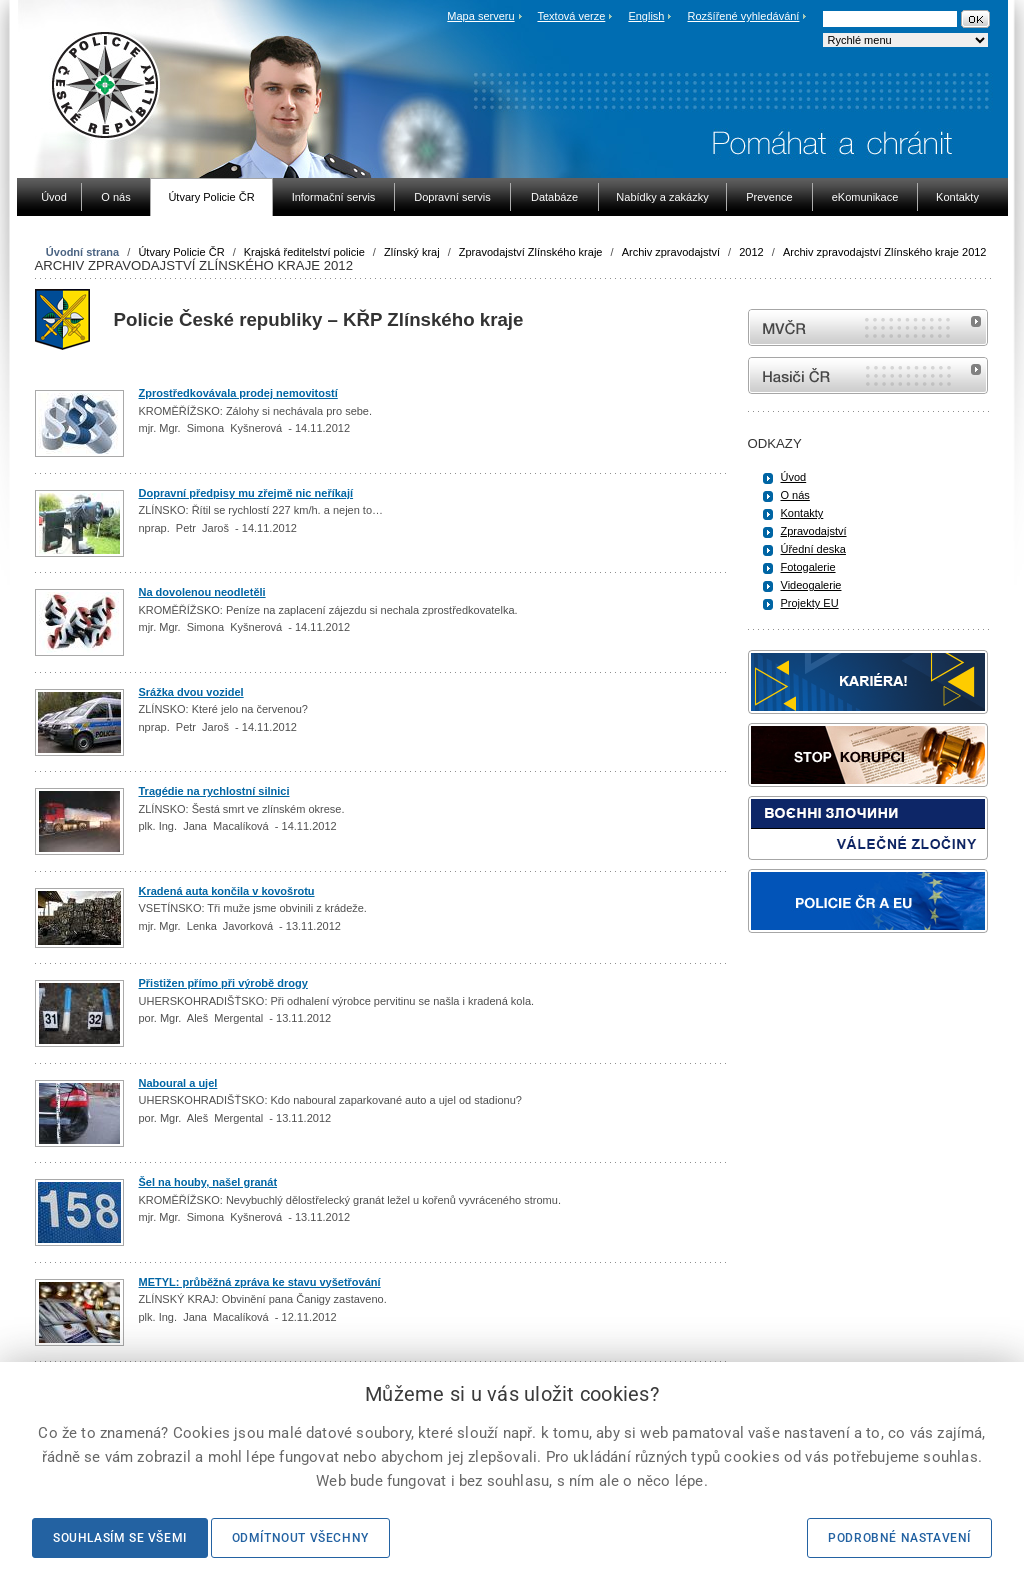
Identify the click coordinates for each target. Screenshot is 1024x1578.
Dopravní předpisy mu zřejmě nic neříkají (246, 493)
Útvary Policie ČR (181, 252)
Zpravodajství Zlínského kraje (531, 252)
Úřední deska (813, 549)
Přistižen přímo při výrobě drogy (223, 983)
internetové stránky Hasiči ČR (868, 375)
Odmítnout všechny (300, 1538)
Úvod (794, 477)
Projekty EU (810, 603)
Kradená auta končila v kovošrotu (227, 891)
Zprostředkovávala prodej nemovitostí (238, 393)
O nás (795, 495)
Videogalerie (811, 585)
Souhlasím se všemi (120, 1538)
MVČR (868, 327)
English (646, 16)
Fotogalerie (808, 567)
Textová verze (571, 16)
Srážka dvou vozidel (191, 692)
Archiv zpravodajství (671, 252)
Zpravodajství (814, 531)
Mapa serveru (480, 16)
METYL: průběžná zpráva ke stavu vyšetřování (260, 1282)
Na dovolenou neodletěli (202, 592)
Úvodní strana (82, 252)
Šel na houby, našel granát (208, 1182)
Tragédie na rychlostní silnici (214, 791)
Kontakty (802, 513)
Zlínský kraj (412, 252)
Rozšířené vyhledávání (744, 16)
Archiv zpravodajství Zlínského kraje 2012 (885, 252)
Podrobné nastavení (899, 1538)
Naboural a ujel (178, 1083)
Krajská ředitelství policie (304, 252)
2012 (751, 252)
